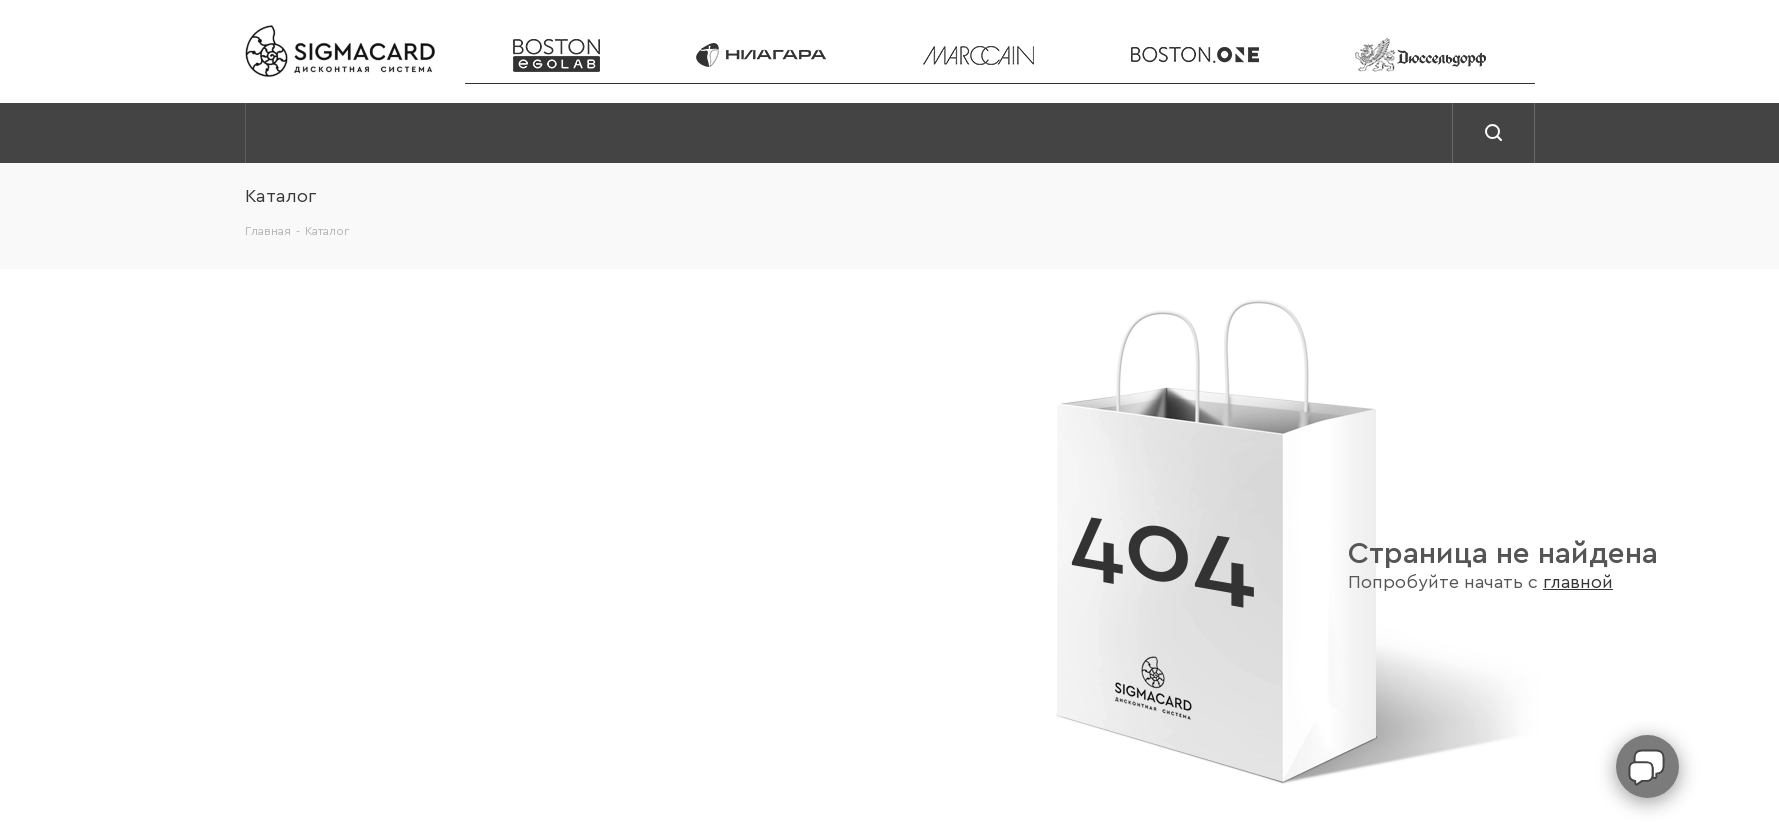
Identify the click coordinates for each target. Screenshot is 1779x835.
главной (1578, 582)
